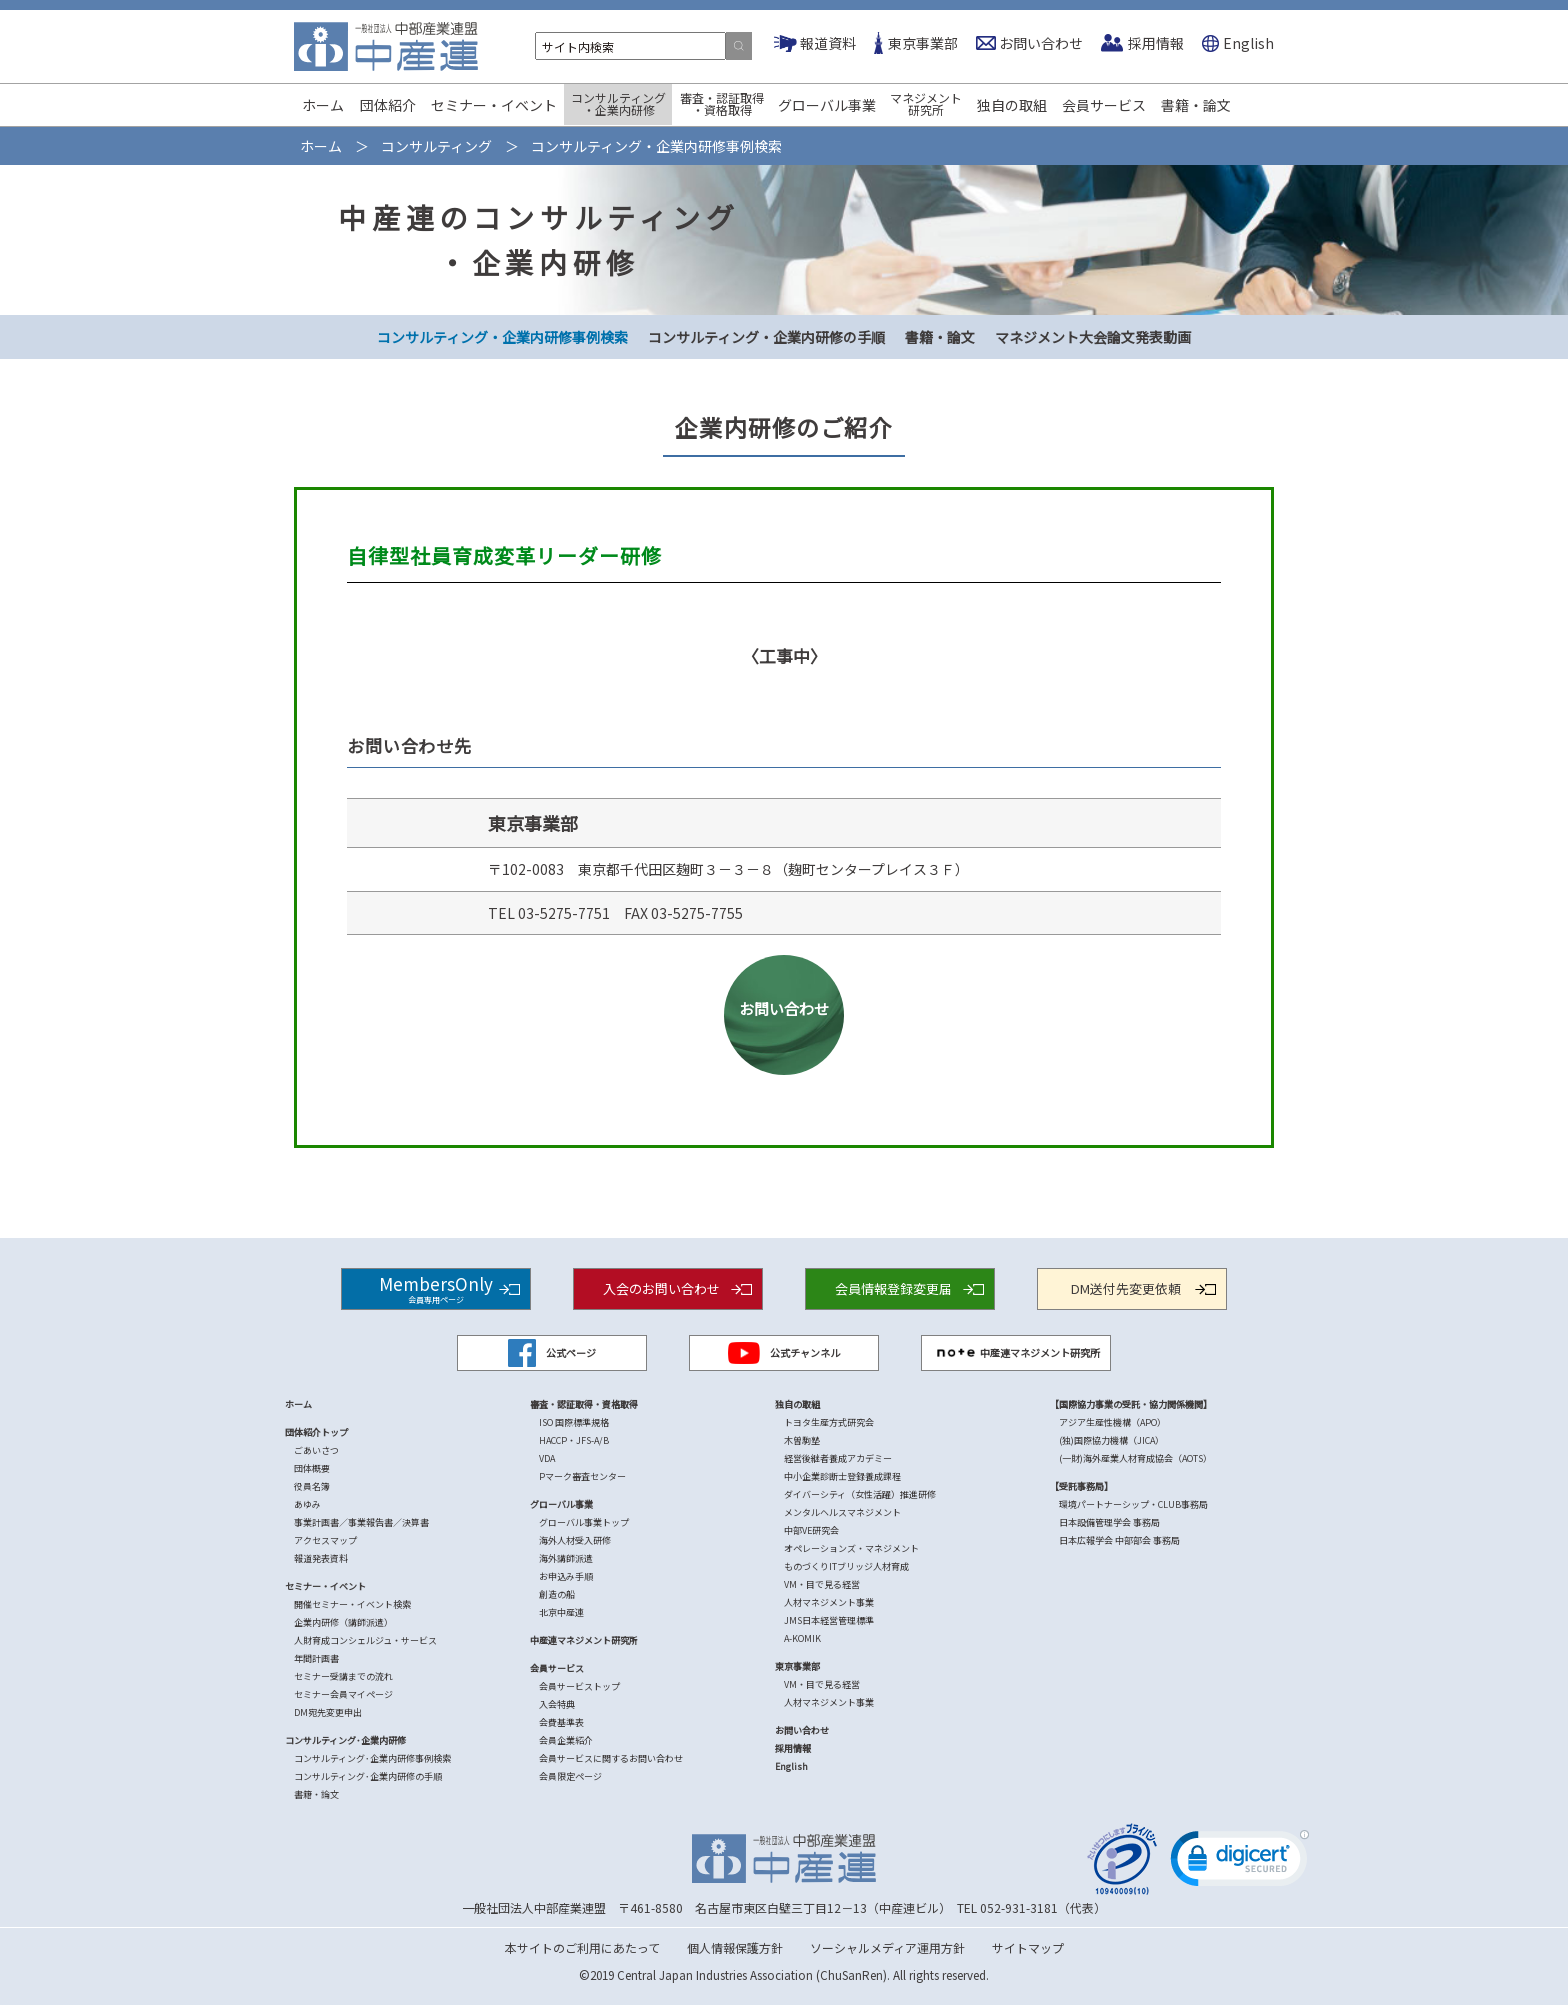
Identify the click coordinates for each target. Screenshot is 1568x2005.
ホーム (323, 105)
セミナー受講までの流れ (343, 1676)
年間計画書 (316, 1658)
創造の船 (557, 1594)
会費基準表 (561, 1722)
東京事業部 (923, 43)
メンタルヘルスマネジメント (842, 1512)
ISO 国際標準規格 (574, 1422)
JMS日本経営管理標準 (829, 1620)
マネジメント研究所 (926, 103)
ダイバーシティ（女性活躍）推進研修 (860, 1494)
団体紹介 (388, 105)
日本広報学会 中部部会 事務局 (1119, 1540)
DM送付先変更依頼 (1126, 1288)
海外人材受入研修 (575, 1540)
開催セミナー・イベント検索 (352, 1604)
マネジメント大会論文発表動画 (1093, 337)
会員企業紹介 (566, 1740)
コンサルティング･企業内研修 (345, 1740)
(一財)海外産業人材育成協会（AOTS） (1135, 1458)
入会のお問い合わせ (661, 1288)
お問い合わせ (1041, 43)
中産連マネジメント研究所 (1016, 1353)
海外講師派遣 (566, 1558)
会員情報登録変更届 (893, 1288)
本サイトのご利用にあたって (582, 1947)
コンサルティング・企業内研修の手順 (766, 337)
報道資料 (828, 43)
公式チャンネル (784, 1353)
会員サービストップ (579, 1686)
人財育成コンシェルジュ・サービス (365, 1640)
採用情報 (1156, 43)
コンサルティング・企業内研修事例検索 (502, 337)
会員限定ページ (570, 1776)
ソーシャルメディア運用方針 (887, 1947)
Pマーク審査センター (582, 1476)
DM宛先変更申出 (328, 1712)
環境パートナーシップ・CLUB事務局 (1133, 1504)
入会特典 (557, 1704)
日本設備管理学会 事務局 (1109, 1522)
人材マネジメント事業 (829, 1602)
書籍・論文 (1196, 105)
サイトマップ (1028, 1947)
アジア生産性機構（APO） (1112, 1422)
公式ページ (552, 1353)
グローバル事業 (827, 105)
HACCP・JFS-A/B (574, 1440)
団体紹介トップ (316, 1432)
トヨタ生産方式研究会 (829, 1422)
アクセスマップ (325, 1540)
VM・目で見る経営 (822, 1584)
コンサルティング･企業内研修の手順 (368, 1776)
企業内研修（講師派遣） (343, 1622)
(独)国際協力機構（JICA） (1111, 1440)
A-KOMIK (802, 1638)
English (1248, 43)
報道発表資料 (321, 1558)
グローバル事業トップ (584, 1522)
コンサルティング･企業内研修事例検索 (372, 1758)
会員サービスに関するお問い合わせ (611, 1758)
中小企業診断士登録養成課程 (842, 1476)
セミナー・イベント (494, 105)
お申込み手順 (566, 1576)
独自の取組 (1012, 105)
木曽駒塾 (802, 1440)
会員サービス (1104, 105)
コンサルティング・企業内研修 (618, 103)
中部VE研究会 (811, 1530)
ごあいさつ (316, 1450)
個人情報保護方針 (735, 1947)
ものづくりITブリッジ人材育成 (846, 1566)
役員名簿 (312, 1486)
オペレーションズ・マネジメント (851, 1548)
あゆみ (307, 1504)
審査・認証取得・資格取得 (722, 103)
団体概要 (312, 1468)
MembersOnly (436, 1287)
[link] (1240, 1863)
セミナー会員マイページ (343, 1694)
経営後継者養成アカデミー (838, 1458)
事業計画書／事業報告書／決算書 (361, 1522)
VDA (547, 1458)
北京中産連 (561, 1612)
